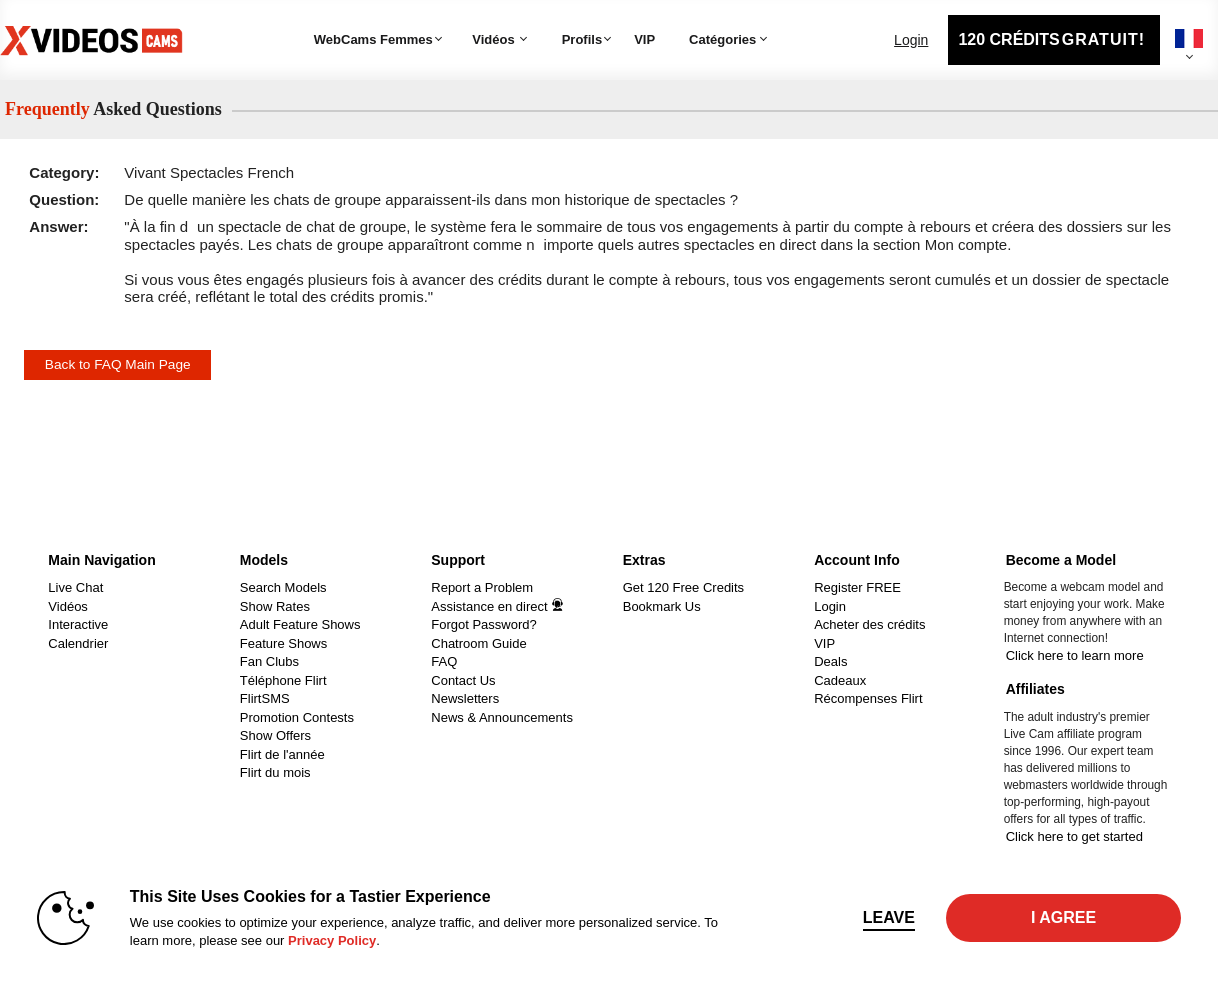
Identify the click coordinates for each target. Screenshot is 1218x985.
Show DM (0, 539)
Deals (830, 661)
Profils (582, 39)
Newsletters (465, 698)
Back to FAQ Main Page (118, 364)
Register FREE (857, 587)
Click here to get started (1074, 836)
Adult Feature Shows (300, 624)
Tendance (465, 15)
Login (911, 40)
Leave (889, 917)
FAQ (444, 661)
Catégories (675, 15)
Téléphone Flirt (283, 680)
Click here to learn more (1075, 655)
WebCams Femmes (373, 39)
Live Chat (75, 587)
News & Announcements (502, 717)
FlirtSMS (265, 698)
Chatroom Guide (478, 643)
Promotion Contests (297, 717)
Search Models (283, 587)
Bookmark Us (662, 606)
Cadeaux (840, 680)
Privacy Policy (332, 940)
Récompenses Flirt (868, 698)
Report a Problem (482, 587)
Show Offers (275, 735)
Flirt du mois (275, 772)
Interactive (78, 624)
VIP (644, 39)
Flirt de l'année (282, 754)
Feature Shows (283, 643)
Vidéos (493, 39)
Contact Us (463, 680)
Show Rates (275, 606)
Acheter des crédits (869, 624)
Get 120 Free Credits (683, 587)
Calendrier (78, 643)
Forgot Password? (484, 624)
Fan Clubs (269, 661)
